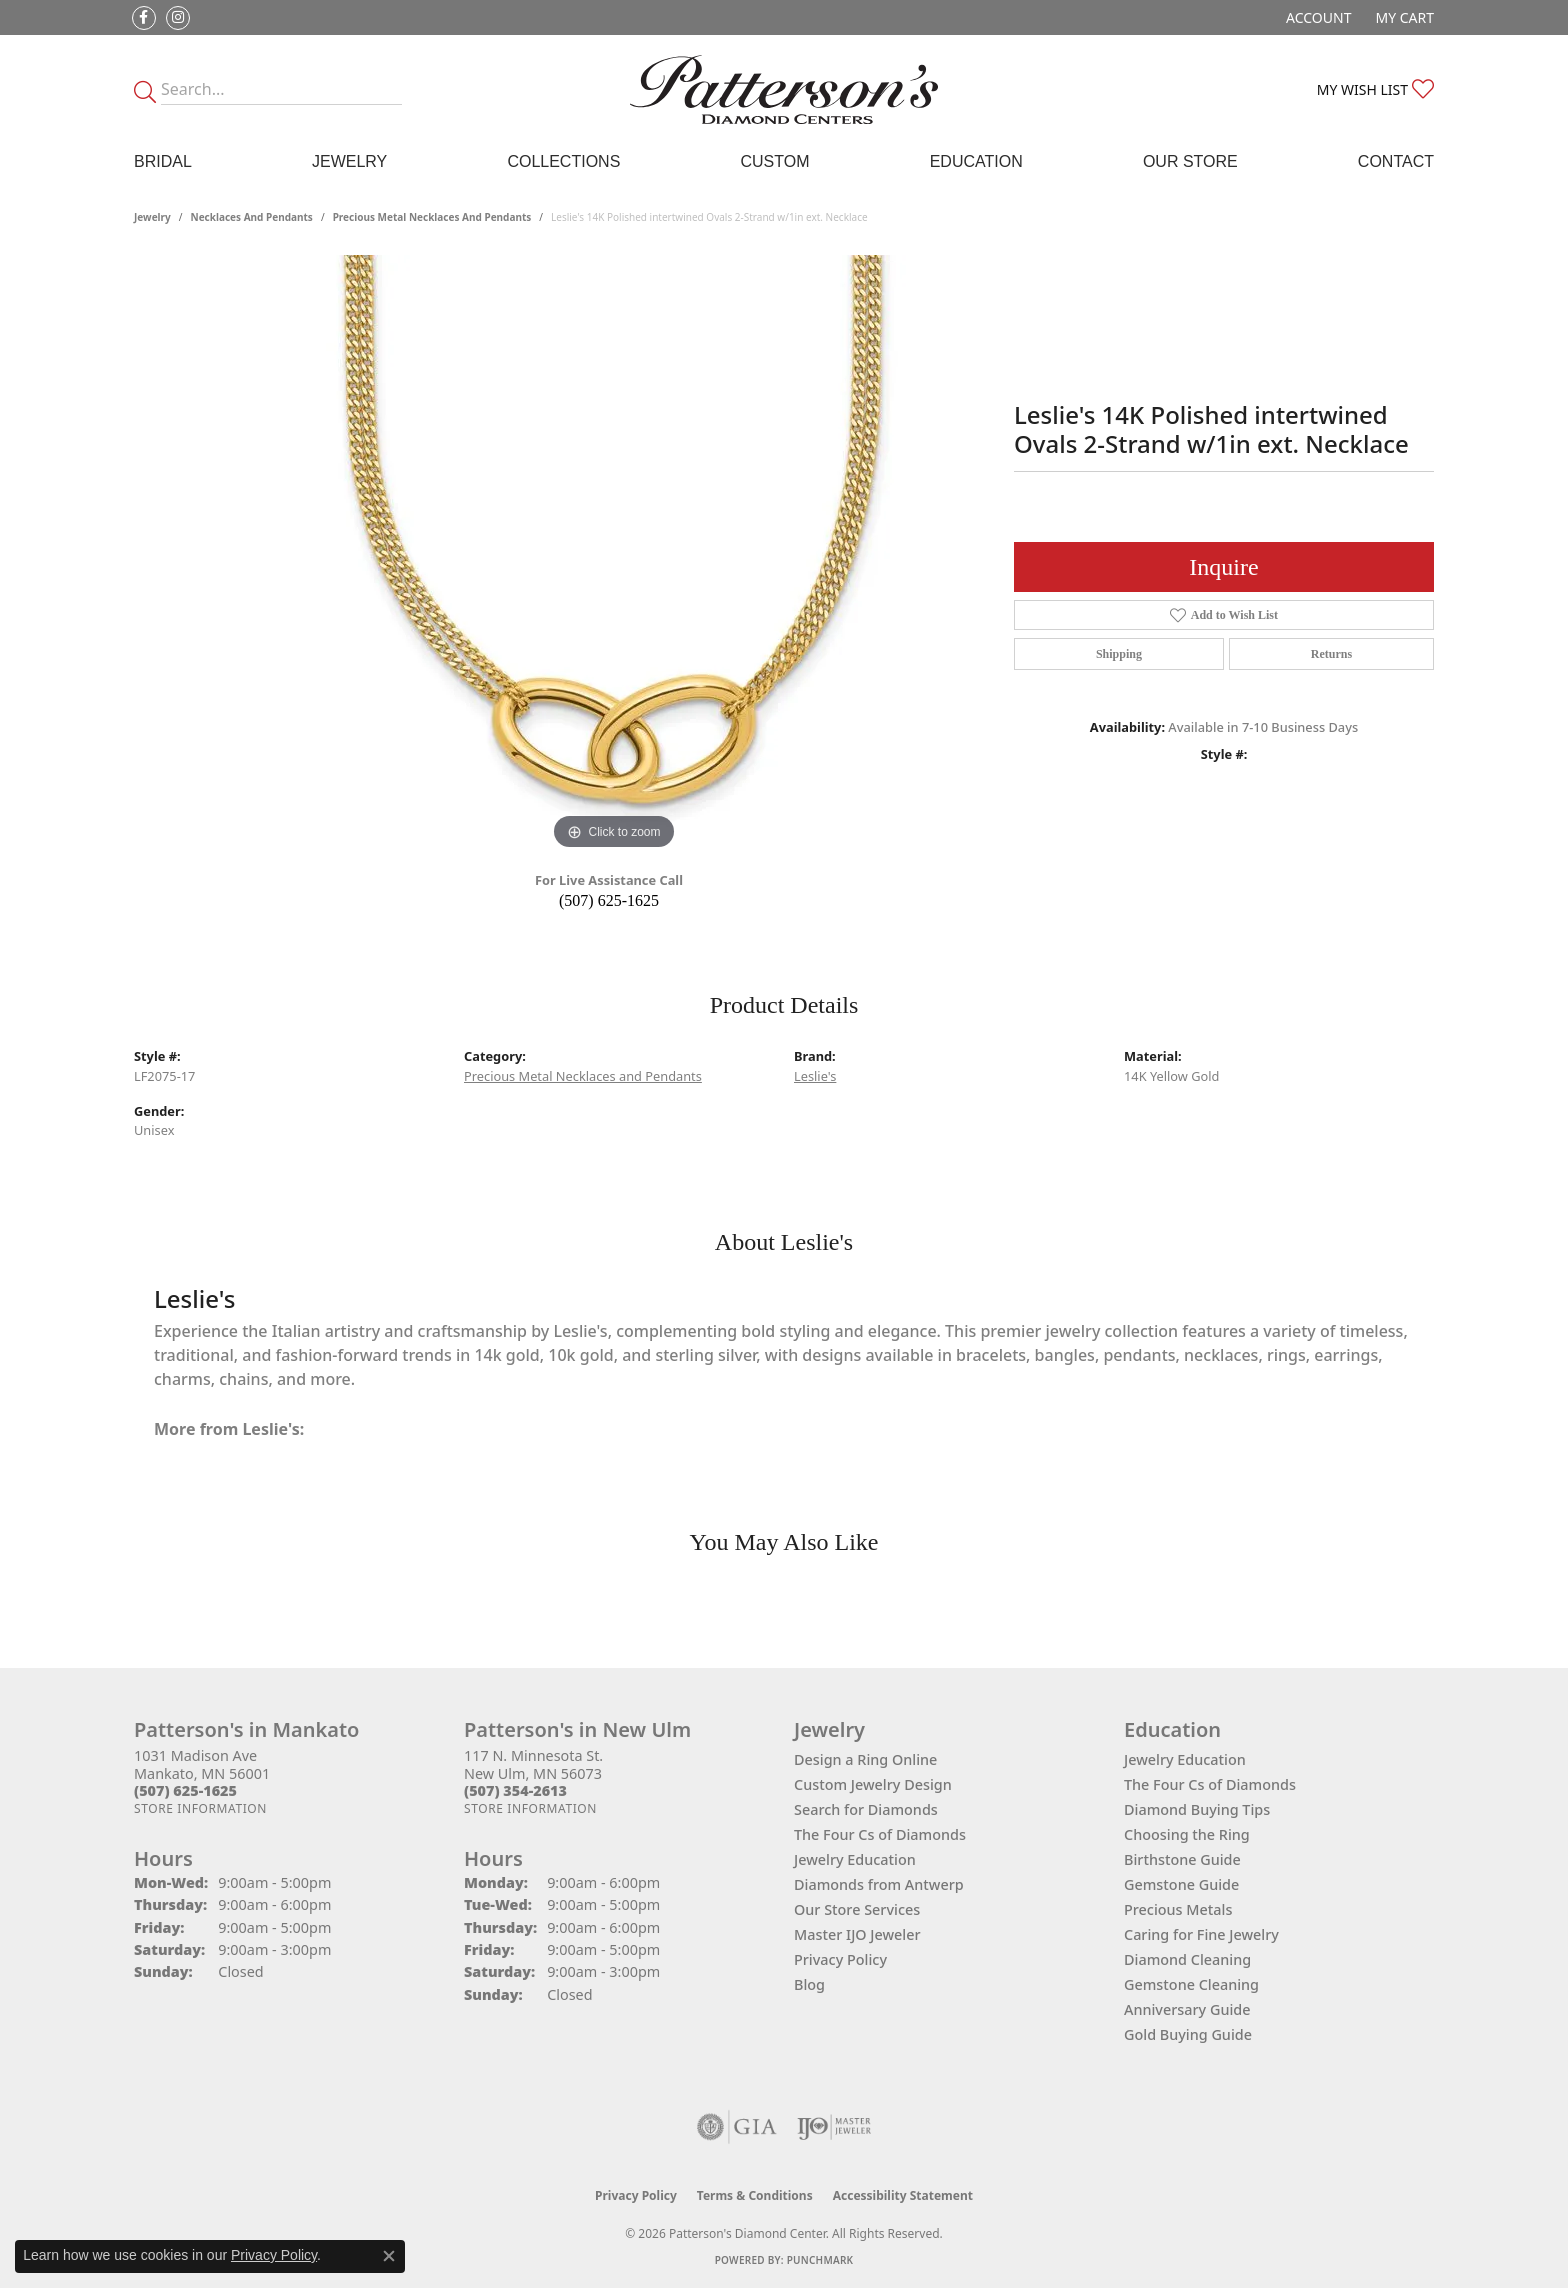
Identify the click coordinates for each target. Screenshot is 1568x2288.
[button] (1316, 17)
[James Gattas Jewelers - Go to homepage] (784, 89)
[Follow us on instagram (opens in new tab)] (178, 18)
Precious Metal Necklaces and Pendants (432, 217)
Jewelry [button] (349, 161)
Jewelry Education (855, 1859)
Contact (1396, 161)
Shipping (1119, 654)
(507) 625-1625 (609, 900)
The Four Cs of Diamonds (880, 1834)
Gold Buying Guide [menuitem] (1188, 2034)
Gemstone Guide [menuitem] (1181, 1884)
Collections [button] (563, 161)
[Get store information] (200, 1808)
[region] (614, 555)
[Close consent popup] (389, 2256)
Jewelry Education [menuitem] (1185, 1759)
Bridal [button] (163, 161)
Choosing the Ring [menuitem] (1187, 1834)
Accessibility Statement (903, 2195)
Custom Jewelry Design (873, 1784)
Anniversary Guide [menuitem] (1187, 2009)
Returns (1331, 654)
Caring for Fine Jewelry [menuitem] (1201, 1934)
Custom (774, 161)
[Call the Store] (185, 1790)
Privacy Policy (840, 1959)
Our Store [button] (1190, 161)
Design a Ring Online (865, 1759)
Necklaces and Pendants (252, 217)
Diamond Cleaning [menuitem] (1187, 1959)
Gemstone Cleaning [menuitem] (1191, 1984)
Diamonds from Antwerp (879, 1884)
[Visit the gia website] (737, 2127)
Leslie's (815, 1076)
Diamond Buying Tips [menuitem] (1197, 1809)
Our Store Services (857, 1909)
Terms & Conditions (755, 2195)
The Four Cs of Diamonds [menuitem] (1210, 1784)
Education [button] (976, 161)
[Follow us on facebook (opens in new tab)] (144, 18)
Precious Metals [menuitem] (1178, 1909)
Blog (809, 1984)
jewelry (152, 217)
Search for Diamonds (866, 1809)
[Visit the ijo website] (834, 2127)
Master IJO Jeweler (857, 1934)
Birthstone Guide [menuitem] (1182, 1859)
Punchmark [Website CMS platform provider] (820, 2260)
